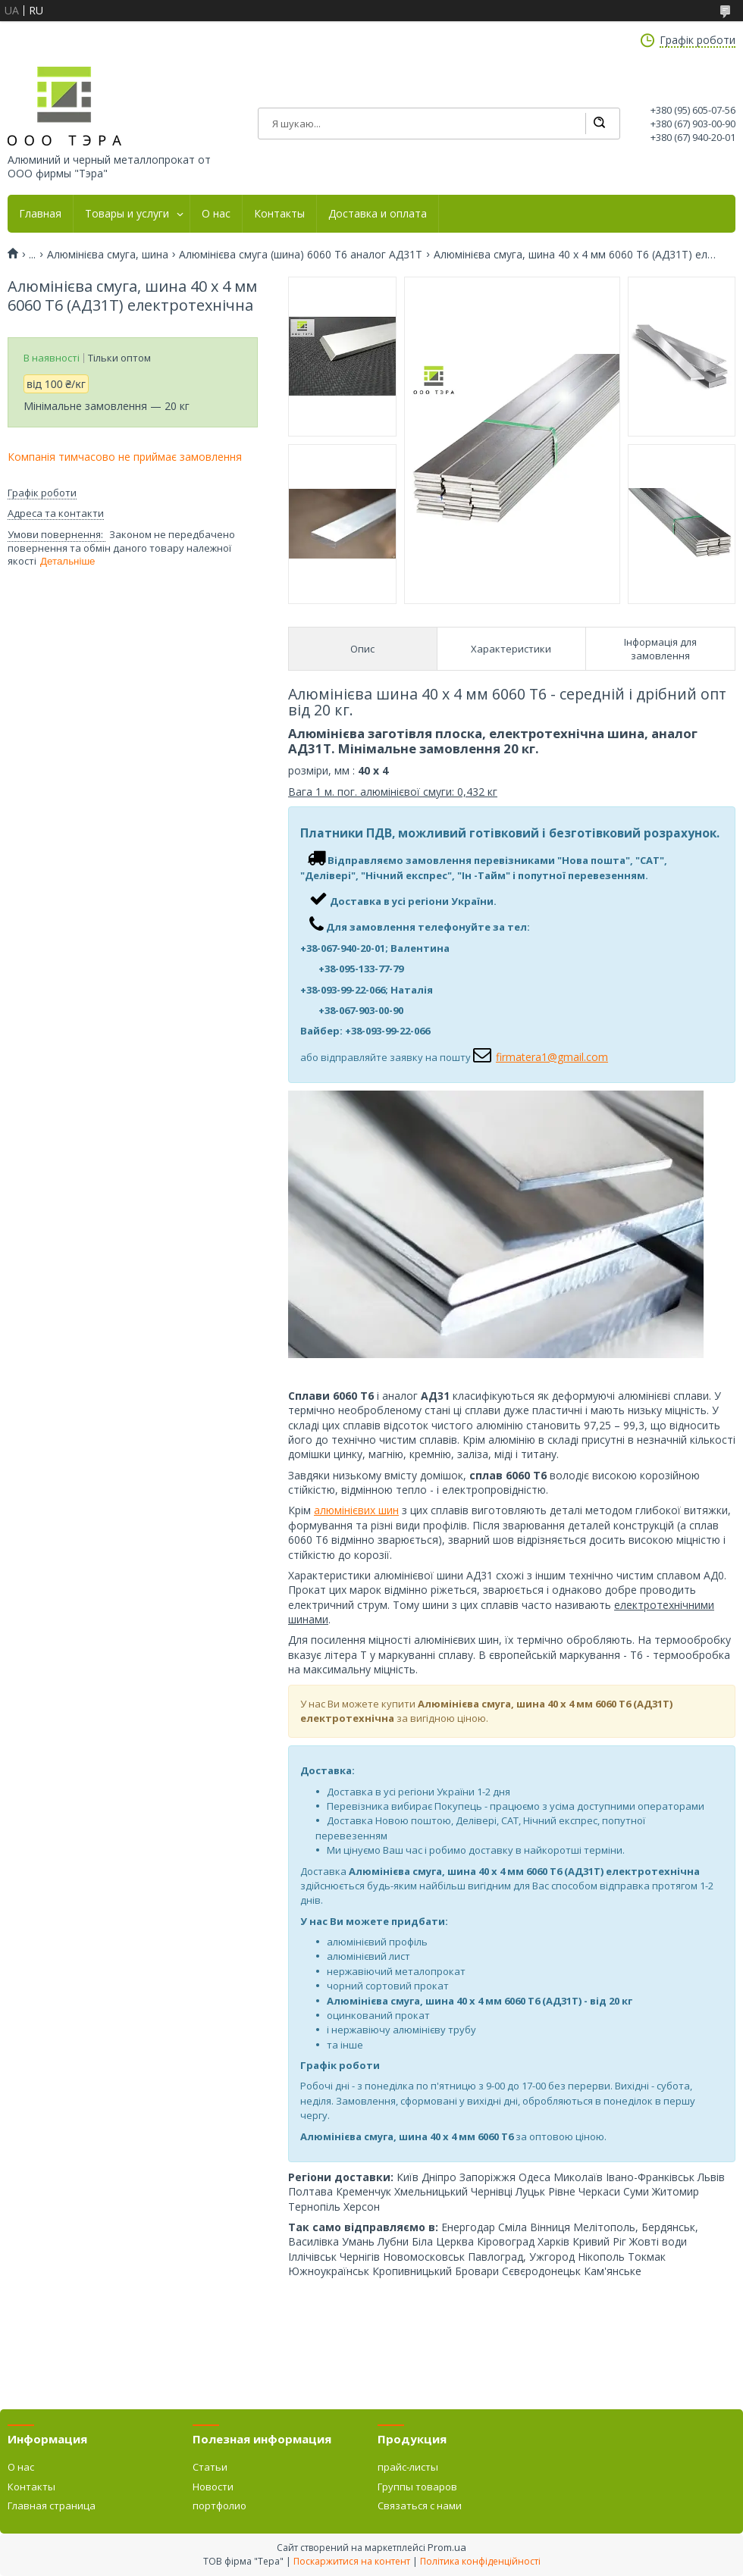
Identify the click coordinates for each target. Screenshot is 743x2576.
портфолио (219, 2505)
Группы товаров (417, 2486)
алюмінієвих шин (356, 1510)
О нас (216, 214)
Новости (213, 2486)
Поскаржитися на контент (351, 2561)
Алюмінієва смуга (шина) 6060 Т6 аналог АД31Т (300, 254)
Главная (40, 214)
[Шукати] (599, 123)
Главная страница (52, 2505)
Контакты (279, 214)
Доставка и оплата (377, 214)
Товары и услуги (127, 214)
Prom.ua (447, 2547)
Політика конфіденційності (480, 2561)
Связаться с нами (420, 2505)
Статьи (210, 2467)
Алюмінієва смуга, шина (107, 254)
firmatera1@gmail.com (552, 1057)
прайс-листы (408, 2467)
